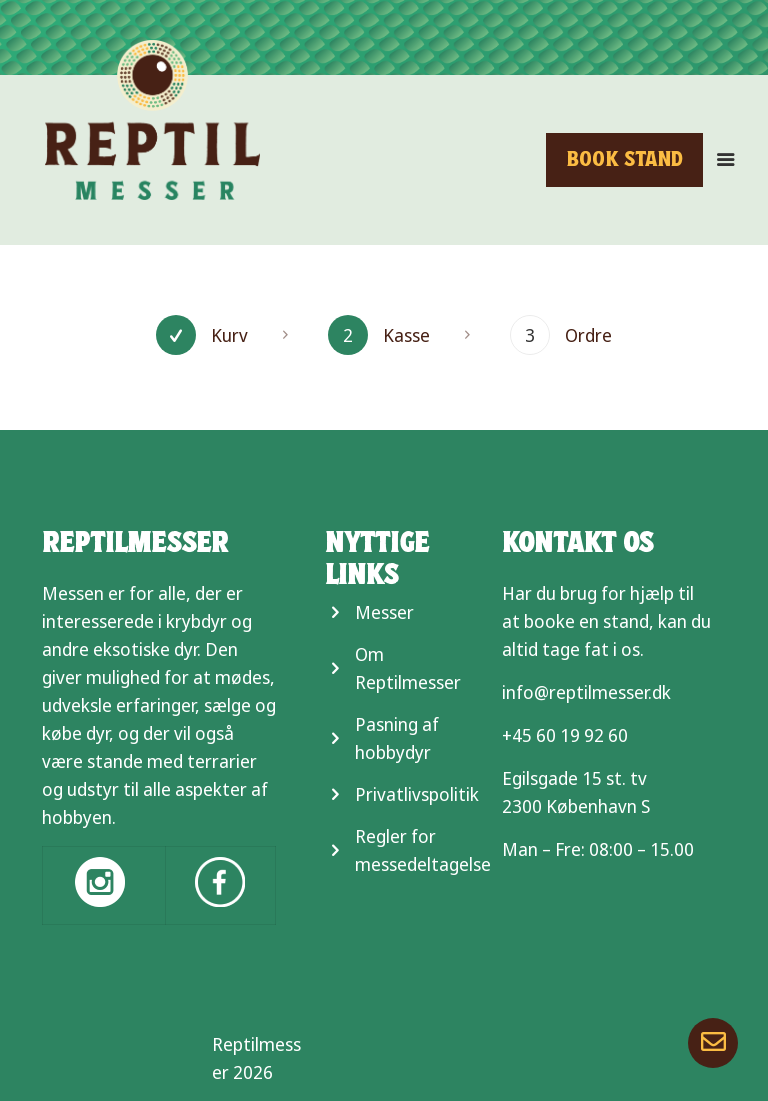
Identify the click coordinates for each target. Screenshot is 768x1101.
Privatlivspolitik (417, 794)
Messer (384, 612)
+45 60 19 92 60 (565, 735)
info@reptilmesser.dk (586, 692)
